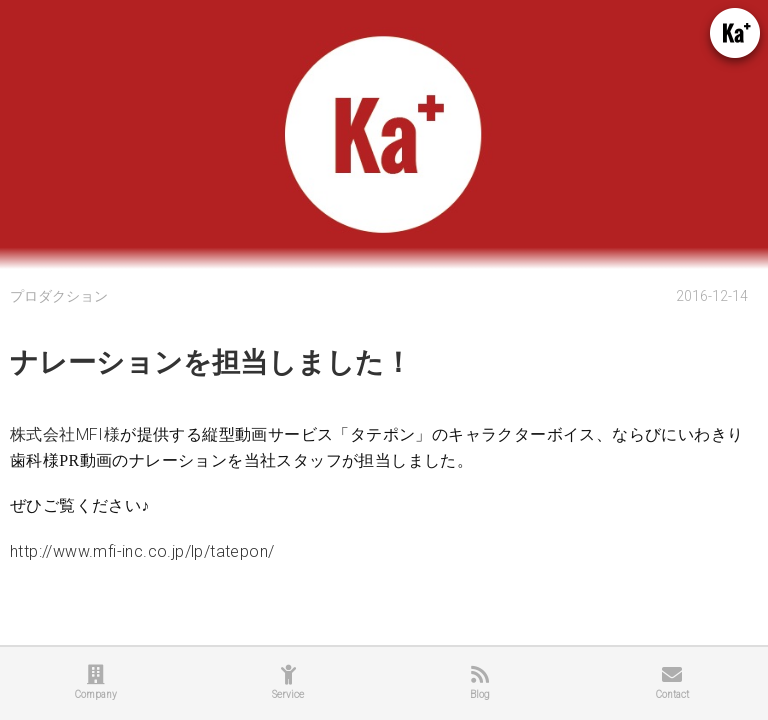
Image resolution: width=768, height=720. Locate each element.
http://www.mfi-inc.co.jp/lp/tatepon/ (142, 551)
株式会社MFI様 (65, 434)
